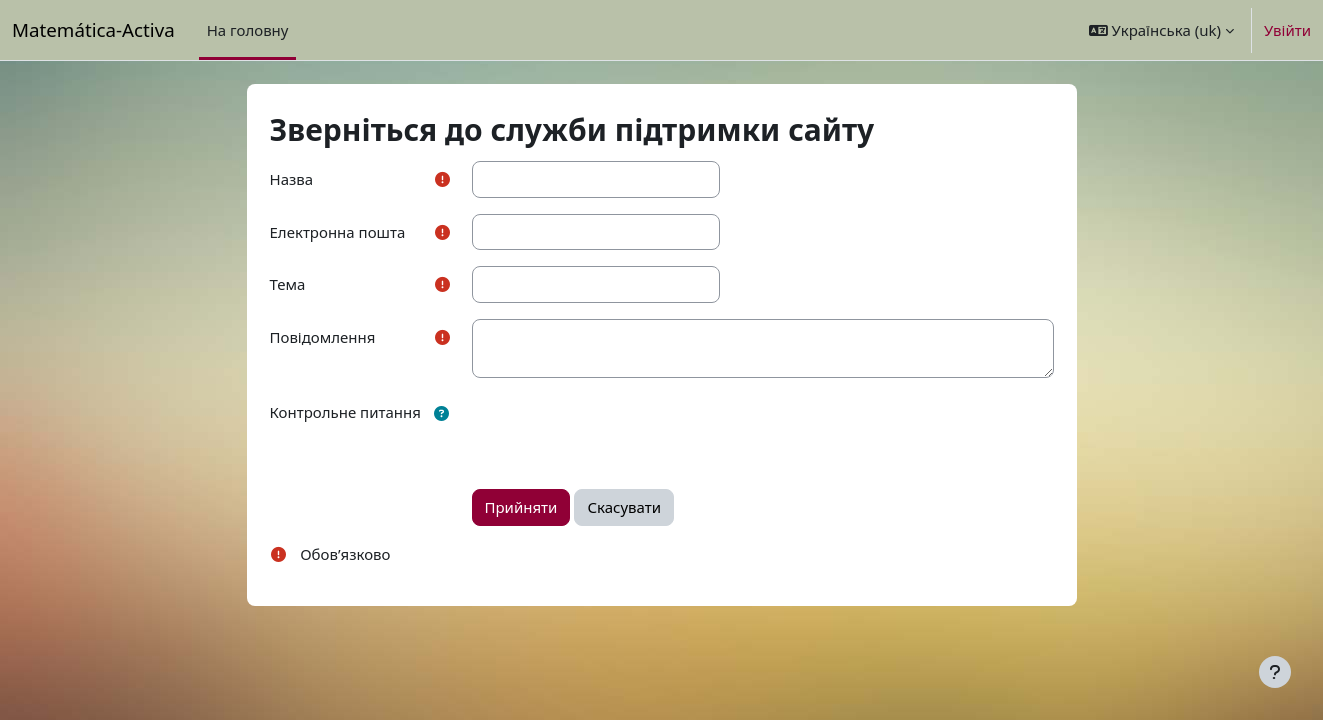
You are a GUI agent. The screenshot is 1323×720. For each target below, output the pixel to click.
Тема (288, 284)
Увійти (1287, 30)
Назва (292, 179)
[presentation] (624, 433)
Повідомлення (323, 337)
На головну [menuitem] (248, 30)
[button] (1161, 30)
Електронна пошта (338, 232)
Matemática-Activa (93, 29)
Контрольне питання (345, 412)
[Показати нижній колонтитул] (1275, 672)
